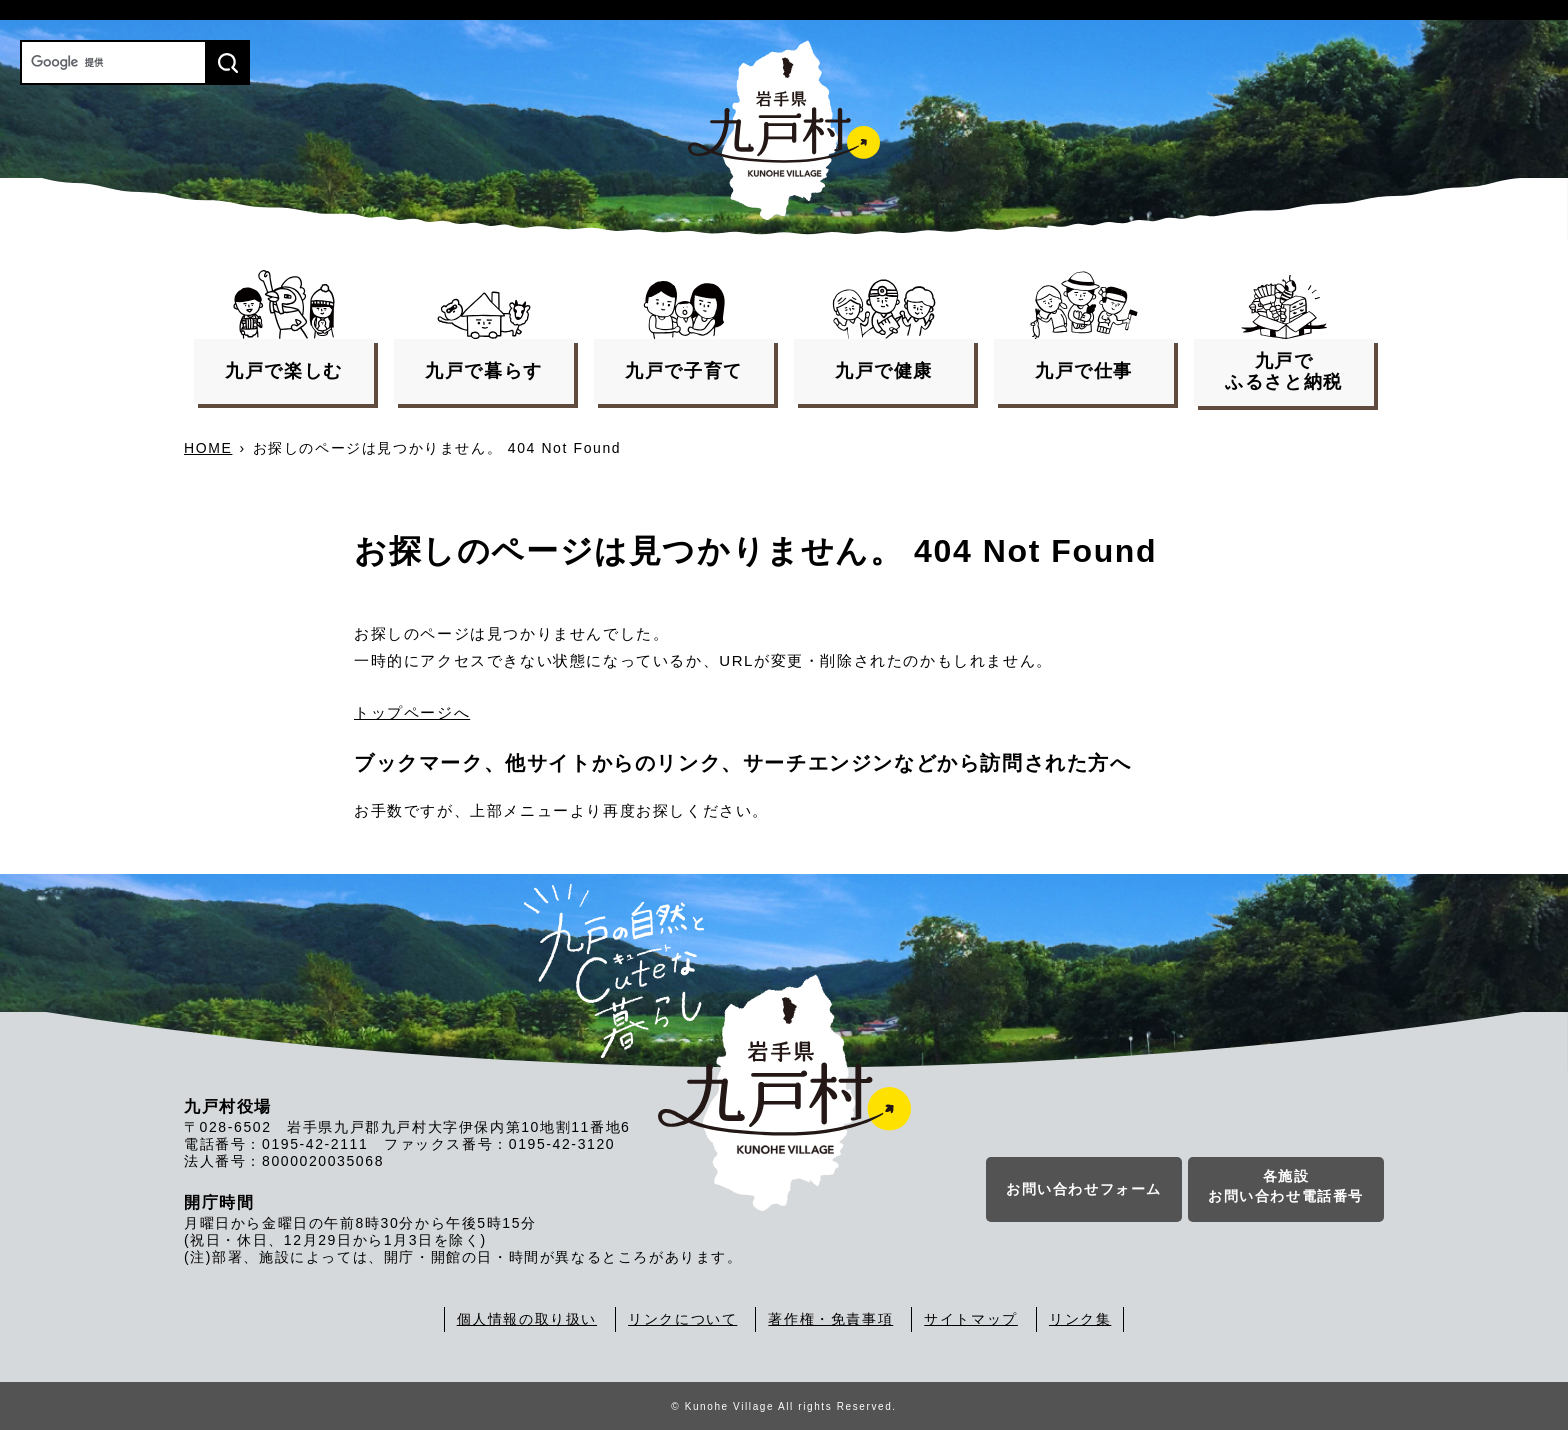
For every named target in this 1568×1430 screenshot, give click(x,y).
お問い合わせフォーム (1084, 1189)
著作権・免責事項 (830, 1319)
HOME (208, 448)
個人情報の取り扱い (527, 1319)
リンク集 (1080, 1319)
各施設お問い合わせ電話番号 (1286, 1186)
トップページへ (412, 712)
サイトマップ (971, 1319)
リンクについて (682, 1319)
